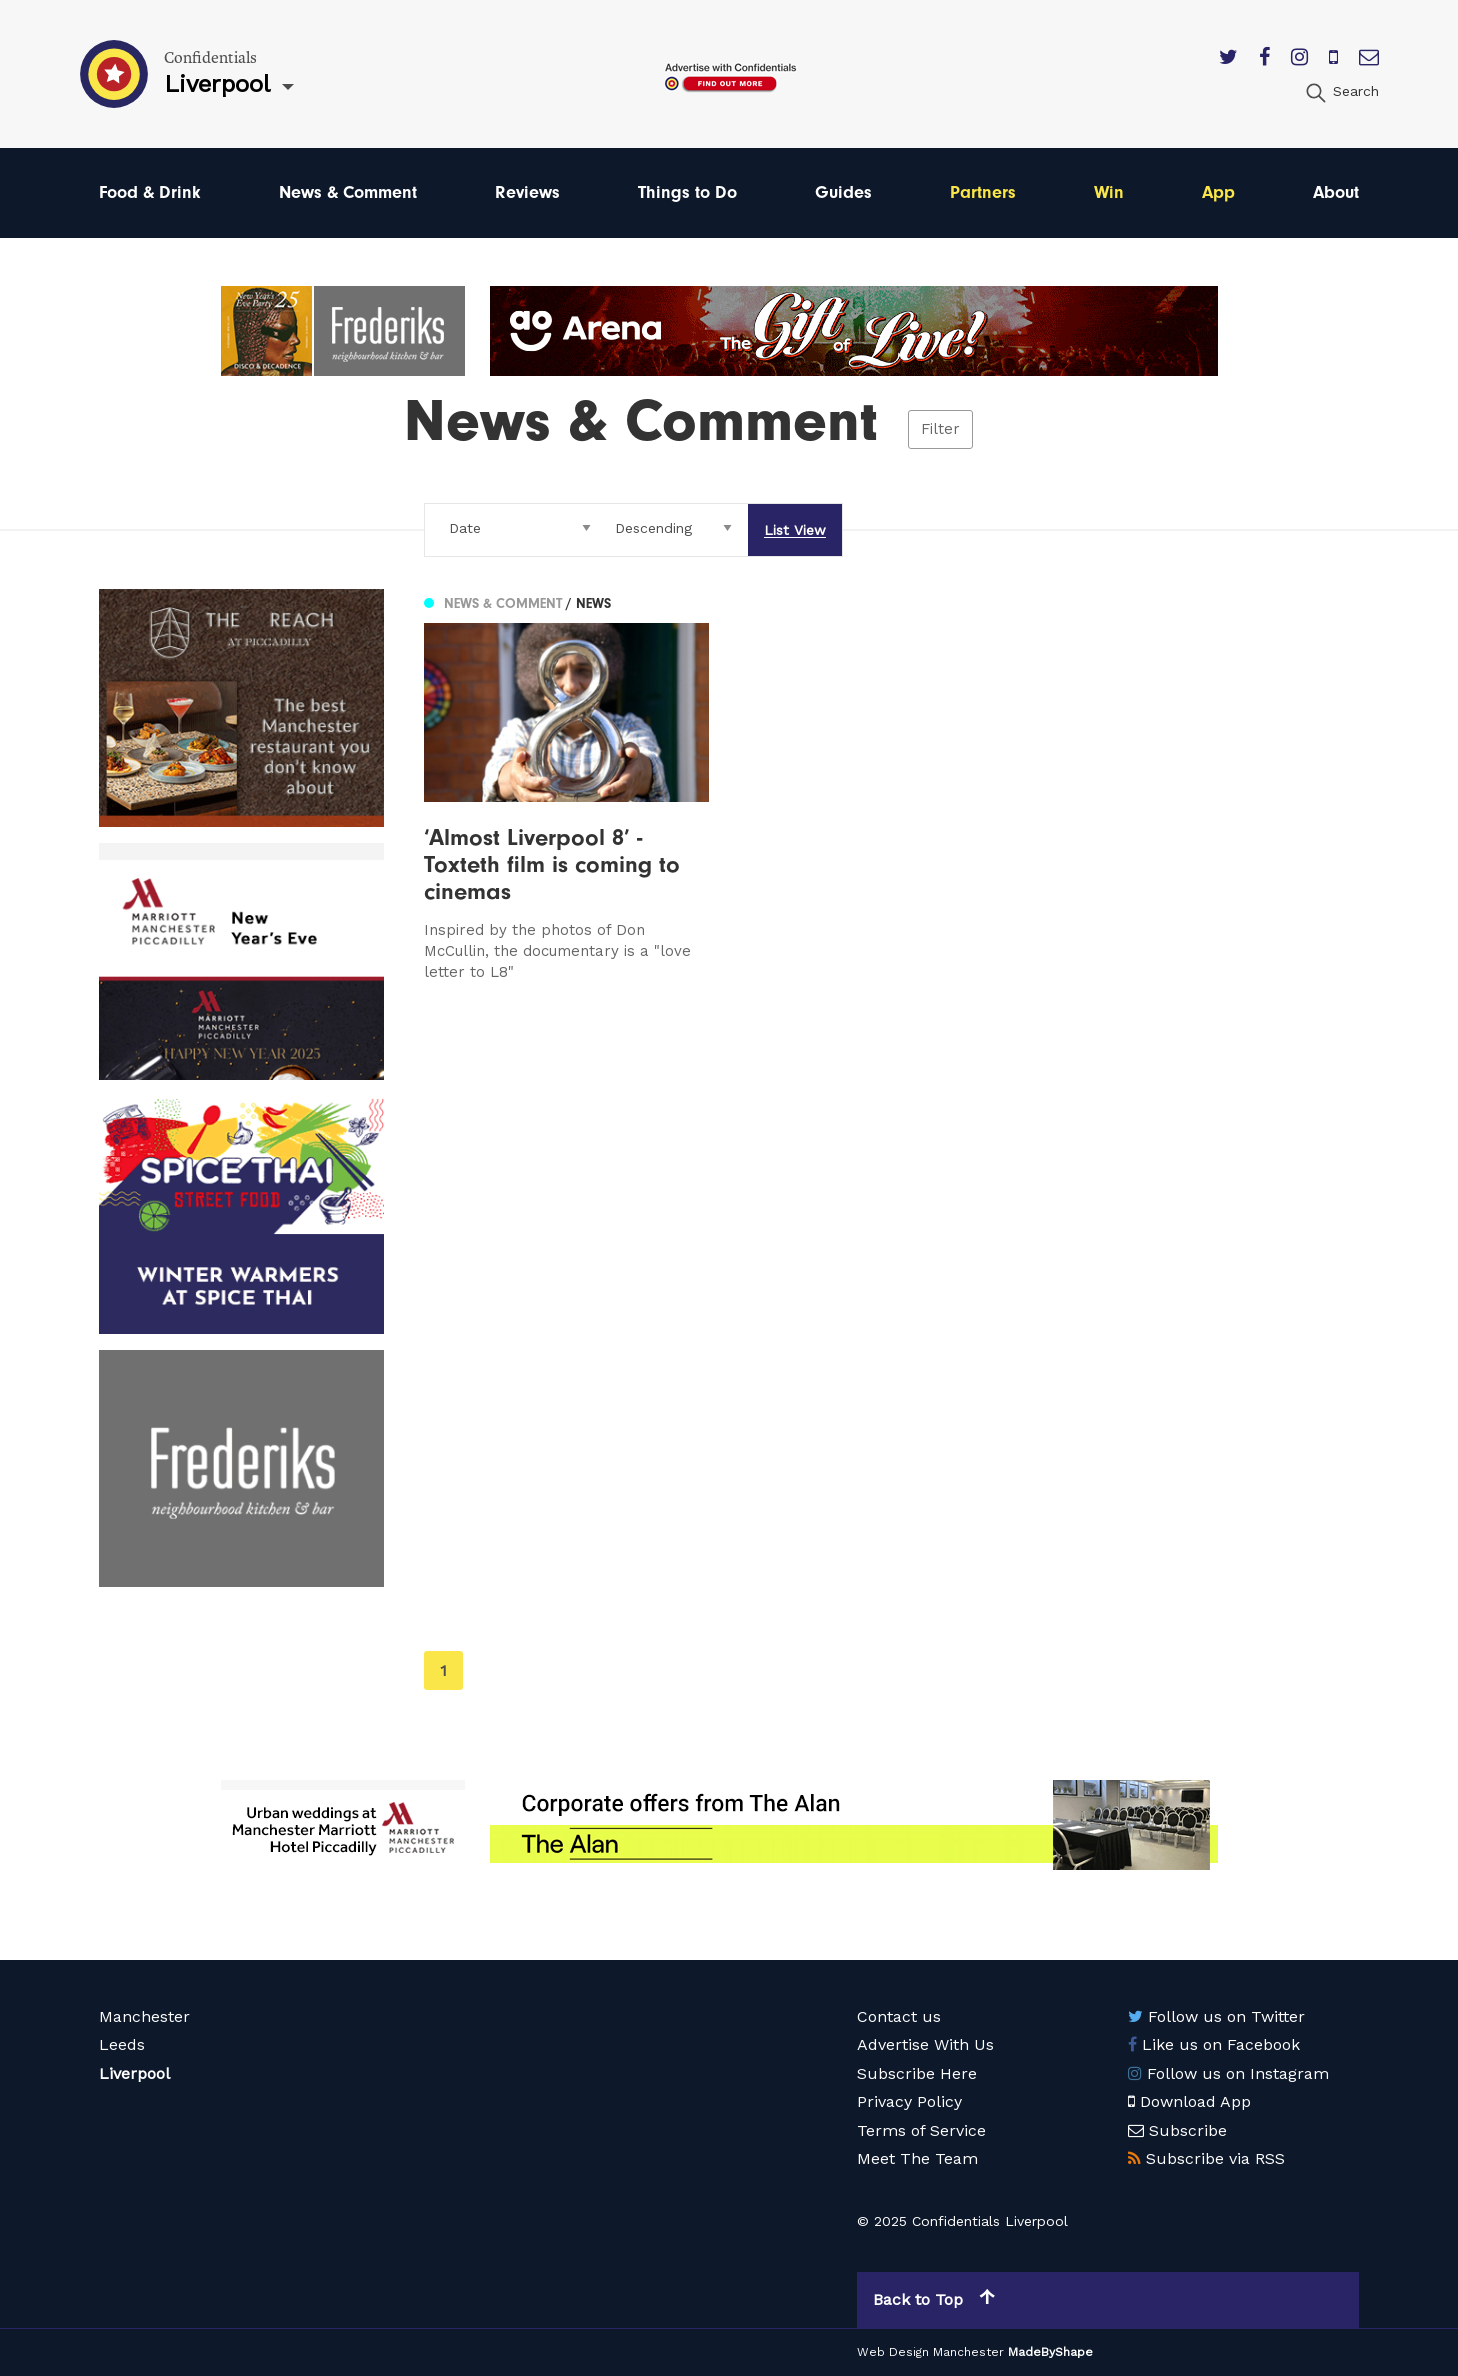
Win (1109, 192)
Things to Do (687, 192)
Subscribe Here (917, 2073)
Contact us (899, 2016)
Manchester (144, 2016)
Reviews (527, 192)
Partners (983, 192)
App (1218, 192)
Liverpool (134, 2073)
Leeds (122, 2044)
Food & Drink (150, 192)
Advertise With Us (925, 2044)
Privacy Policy (909, 2101)
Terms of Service (921, 2130)
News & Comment (348, 192)
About (1336, 192)
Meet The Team (917, 2158)
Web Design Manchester (930, 2352)
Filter (940, 429)
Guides (843, 192)
